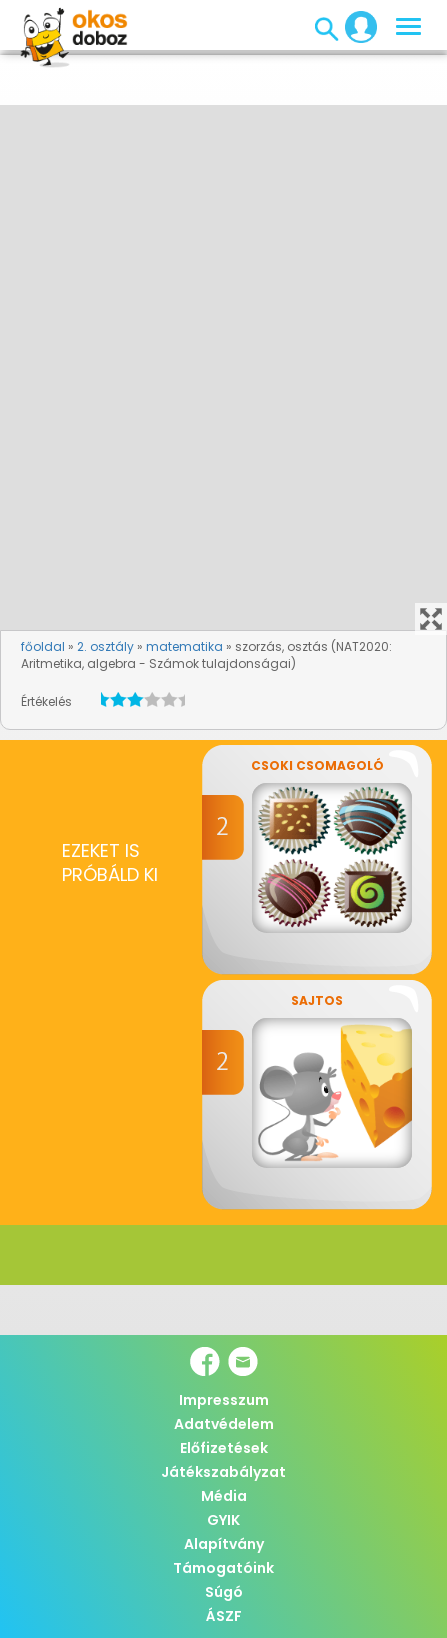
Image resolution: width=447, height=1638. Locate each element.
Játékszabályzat (223, 1472)
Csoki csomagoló (317, 765)
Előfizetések (224, 1448)
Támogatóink (223, 1568)
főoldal (43, 646)
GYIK (223, 1520)
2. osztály (105, 646)
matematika (184, 646)
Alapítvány (224, 1544)
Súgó (224, 1592)
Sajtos (317, 1000)
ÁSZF (224, 1616)
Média (224, 1496)
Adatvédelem (224, 1424)
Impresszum (224, 1400)
